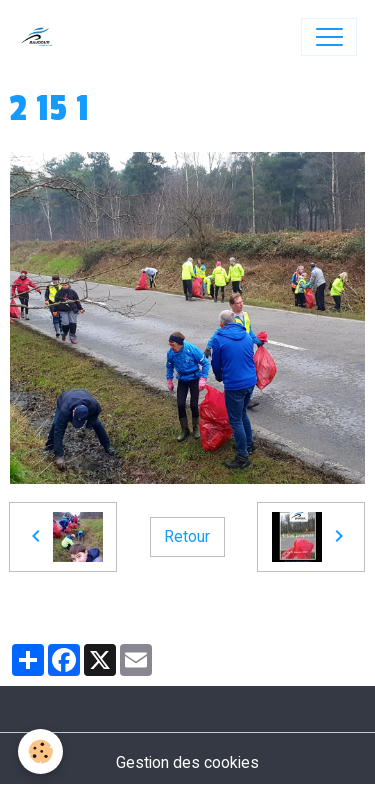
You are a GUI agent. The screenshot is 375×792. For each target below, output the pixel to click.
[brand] (41, 37)
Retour (187, 536)
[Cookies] (40, 751)
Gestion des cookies (187, 762)
